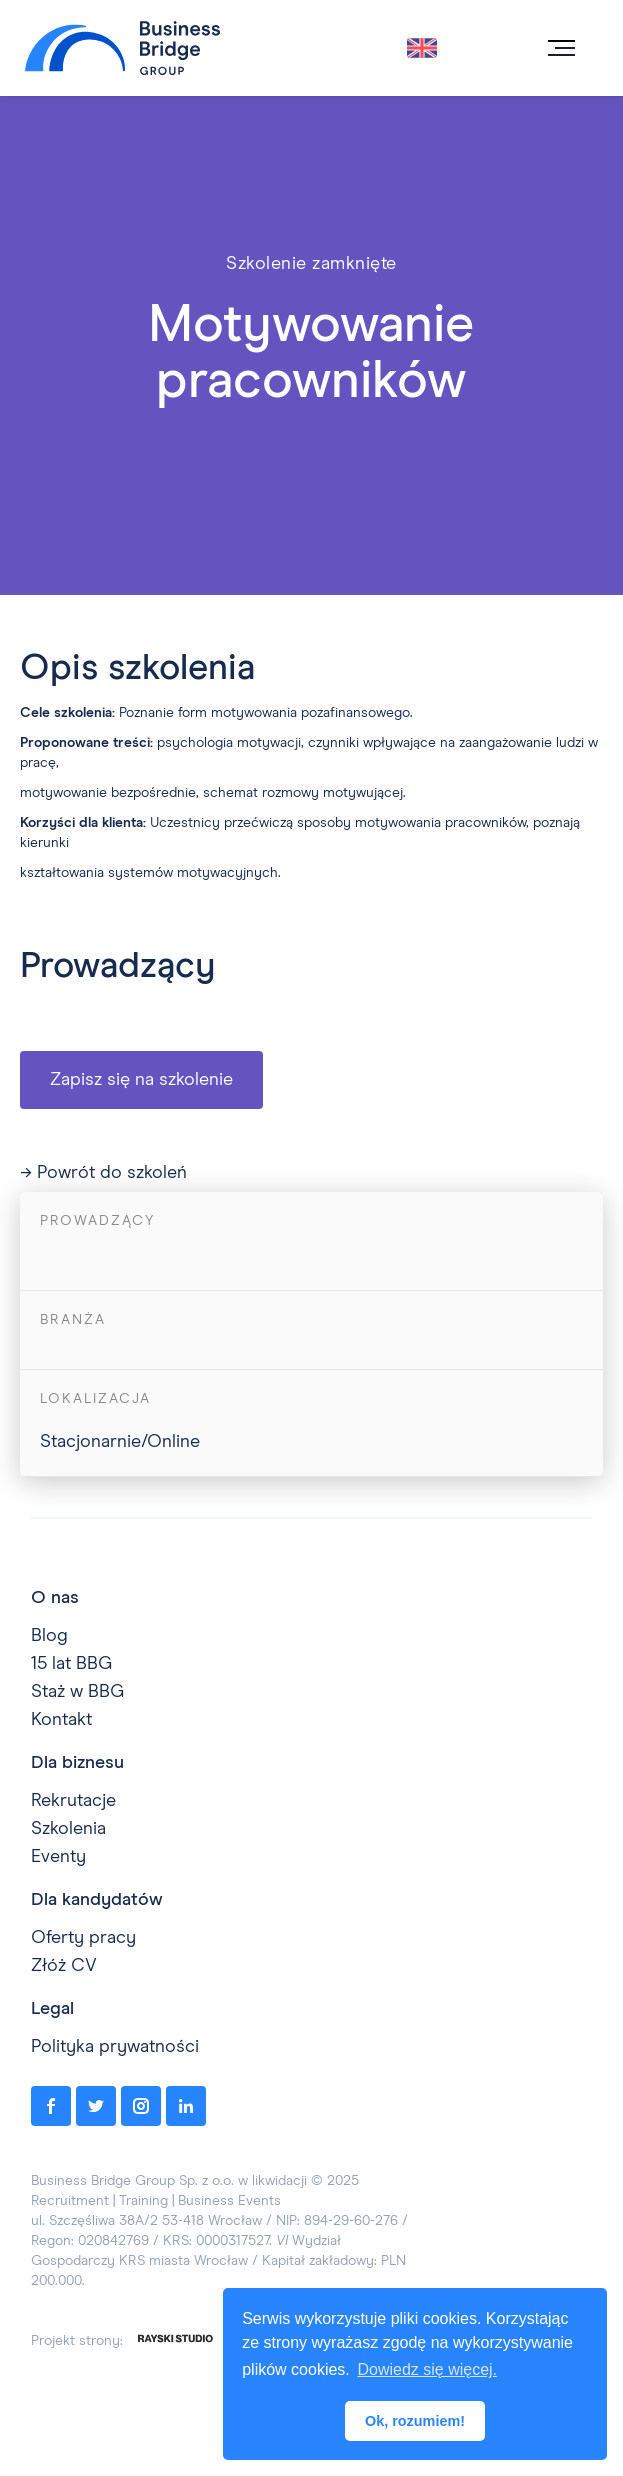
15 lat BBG (71, 1664)
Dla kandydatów (97, 1900)
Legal (52, 2009)
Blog (49, 1636)
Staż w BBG (77, 1692)
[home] (117, 48)
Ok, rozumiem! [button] (415, 2421)
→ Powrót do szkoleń (103, 1173)
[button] (560, 48)
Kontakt (61, 1720)
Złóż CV (64, 1966)
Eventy (58, 1857)
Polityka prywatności (115, 2047)
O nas (55, 1598)
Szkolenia (68, 1829)
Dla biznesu (77, 1763)
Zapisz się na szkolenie (141, 1080)
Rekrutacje (73, 1801)
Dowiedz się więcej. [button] (427, 2369)
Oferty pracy (83, 1938)
